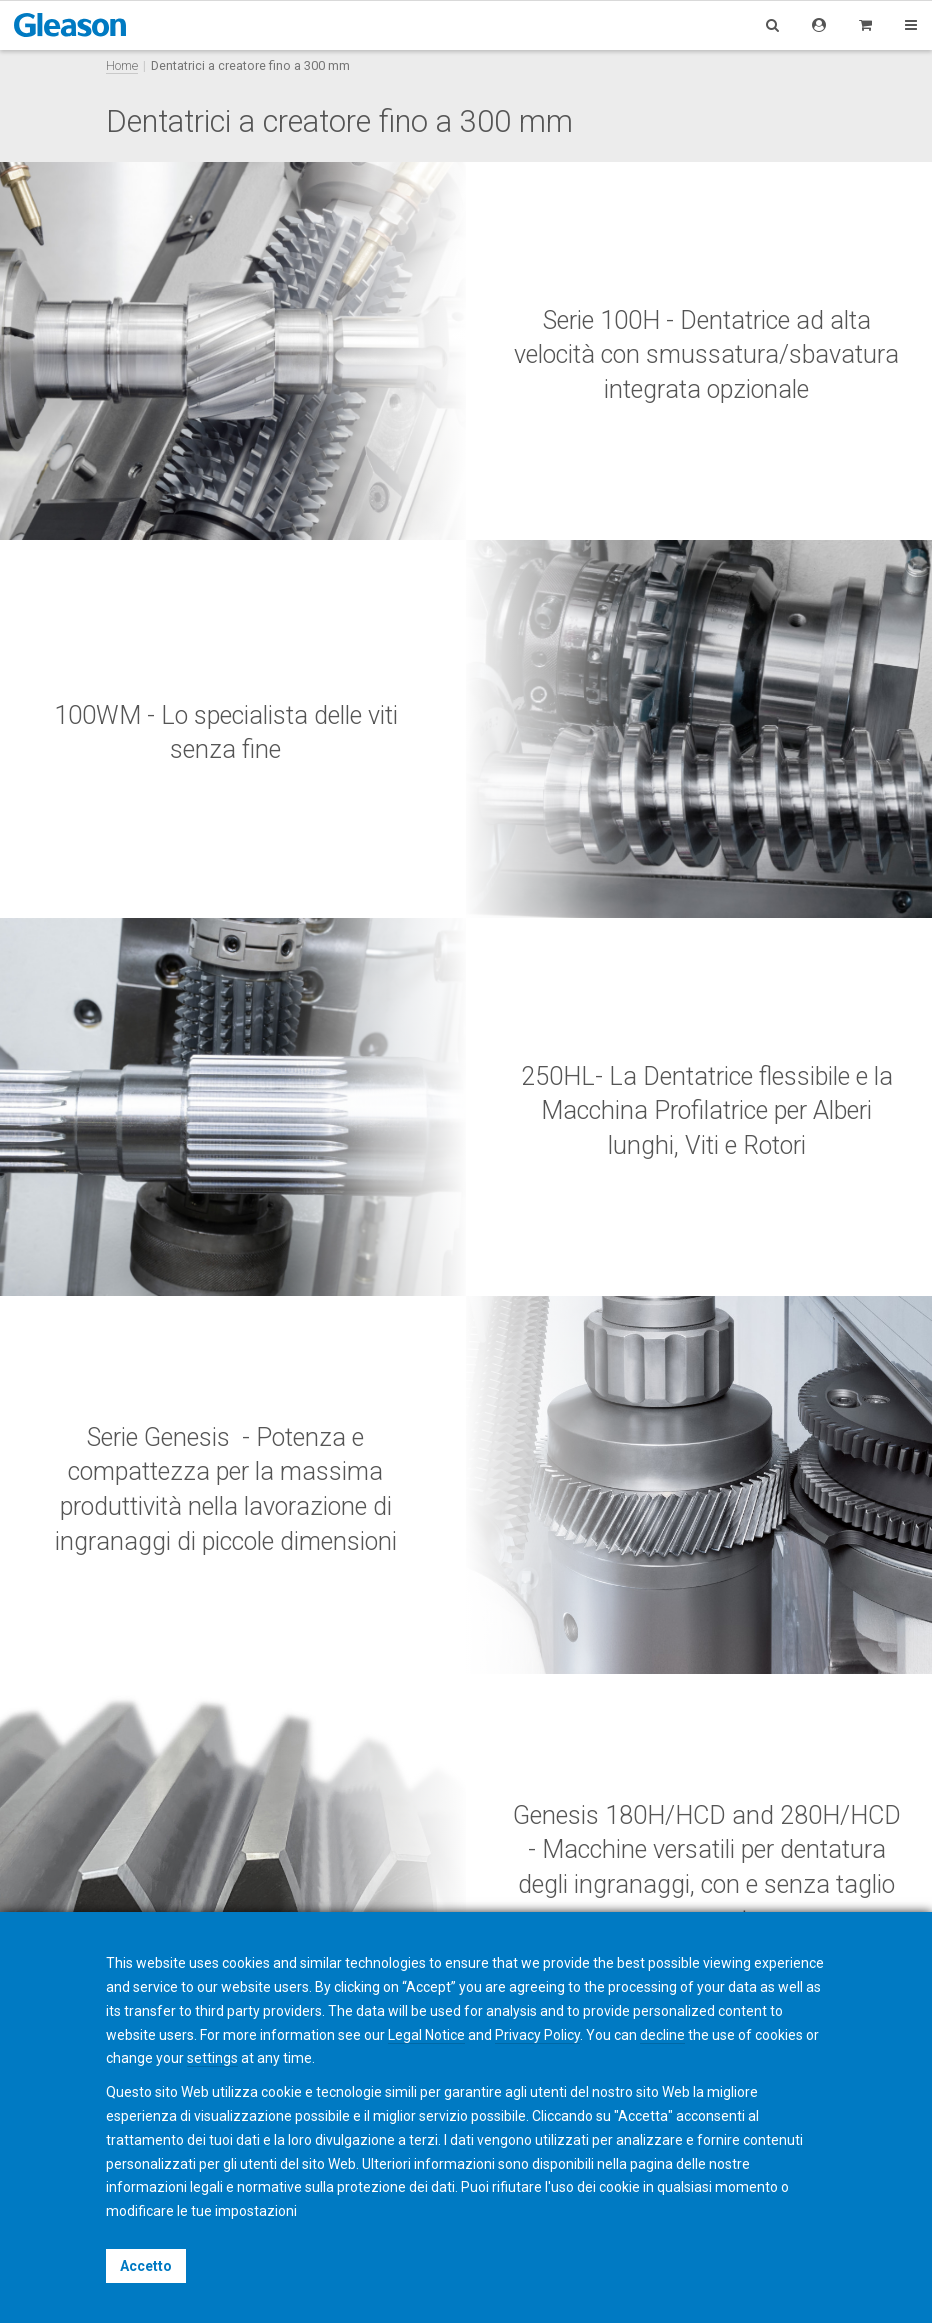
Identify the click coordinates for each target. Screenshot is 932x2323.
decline (662, 2035)
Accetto (146, 2266)
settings (212, 2058)
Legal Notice (426, 2035)
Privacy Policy (537, 2035)
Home (122, 65)
